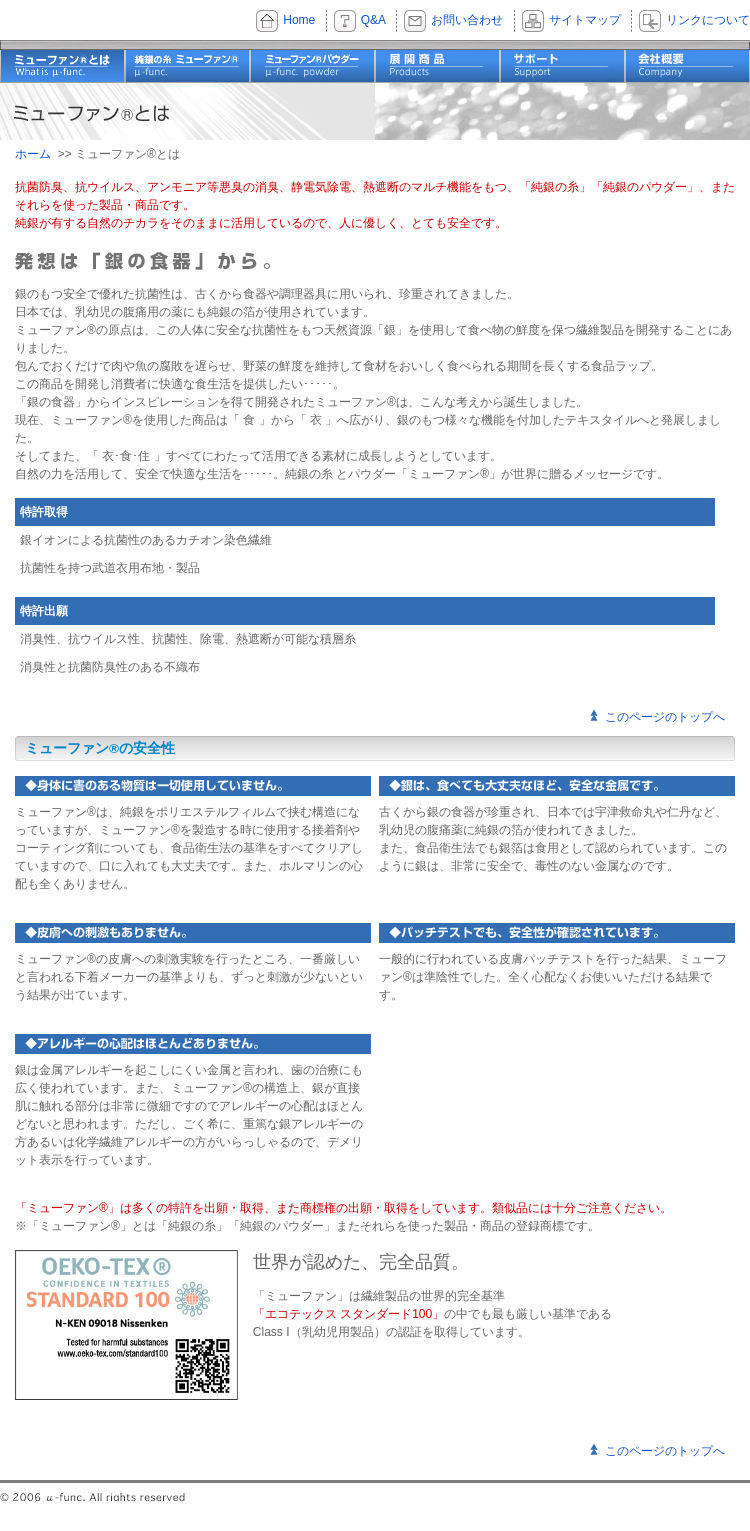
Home (299, 20)
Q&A (373, 20)
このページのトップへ (665, 717)
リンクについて (708, 20)
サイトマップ (585, 20)
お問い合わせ (467, 20)
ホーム (33, 154)
